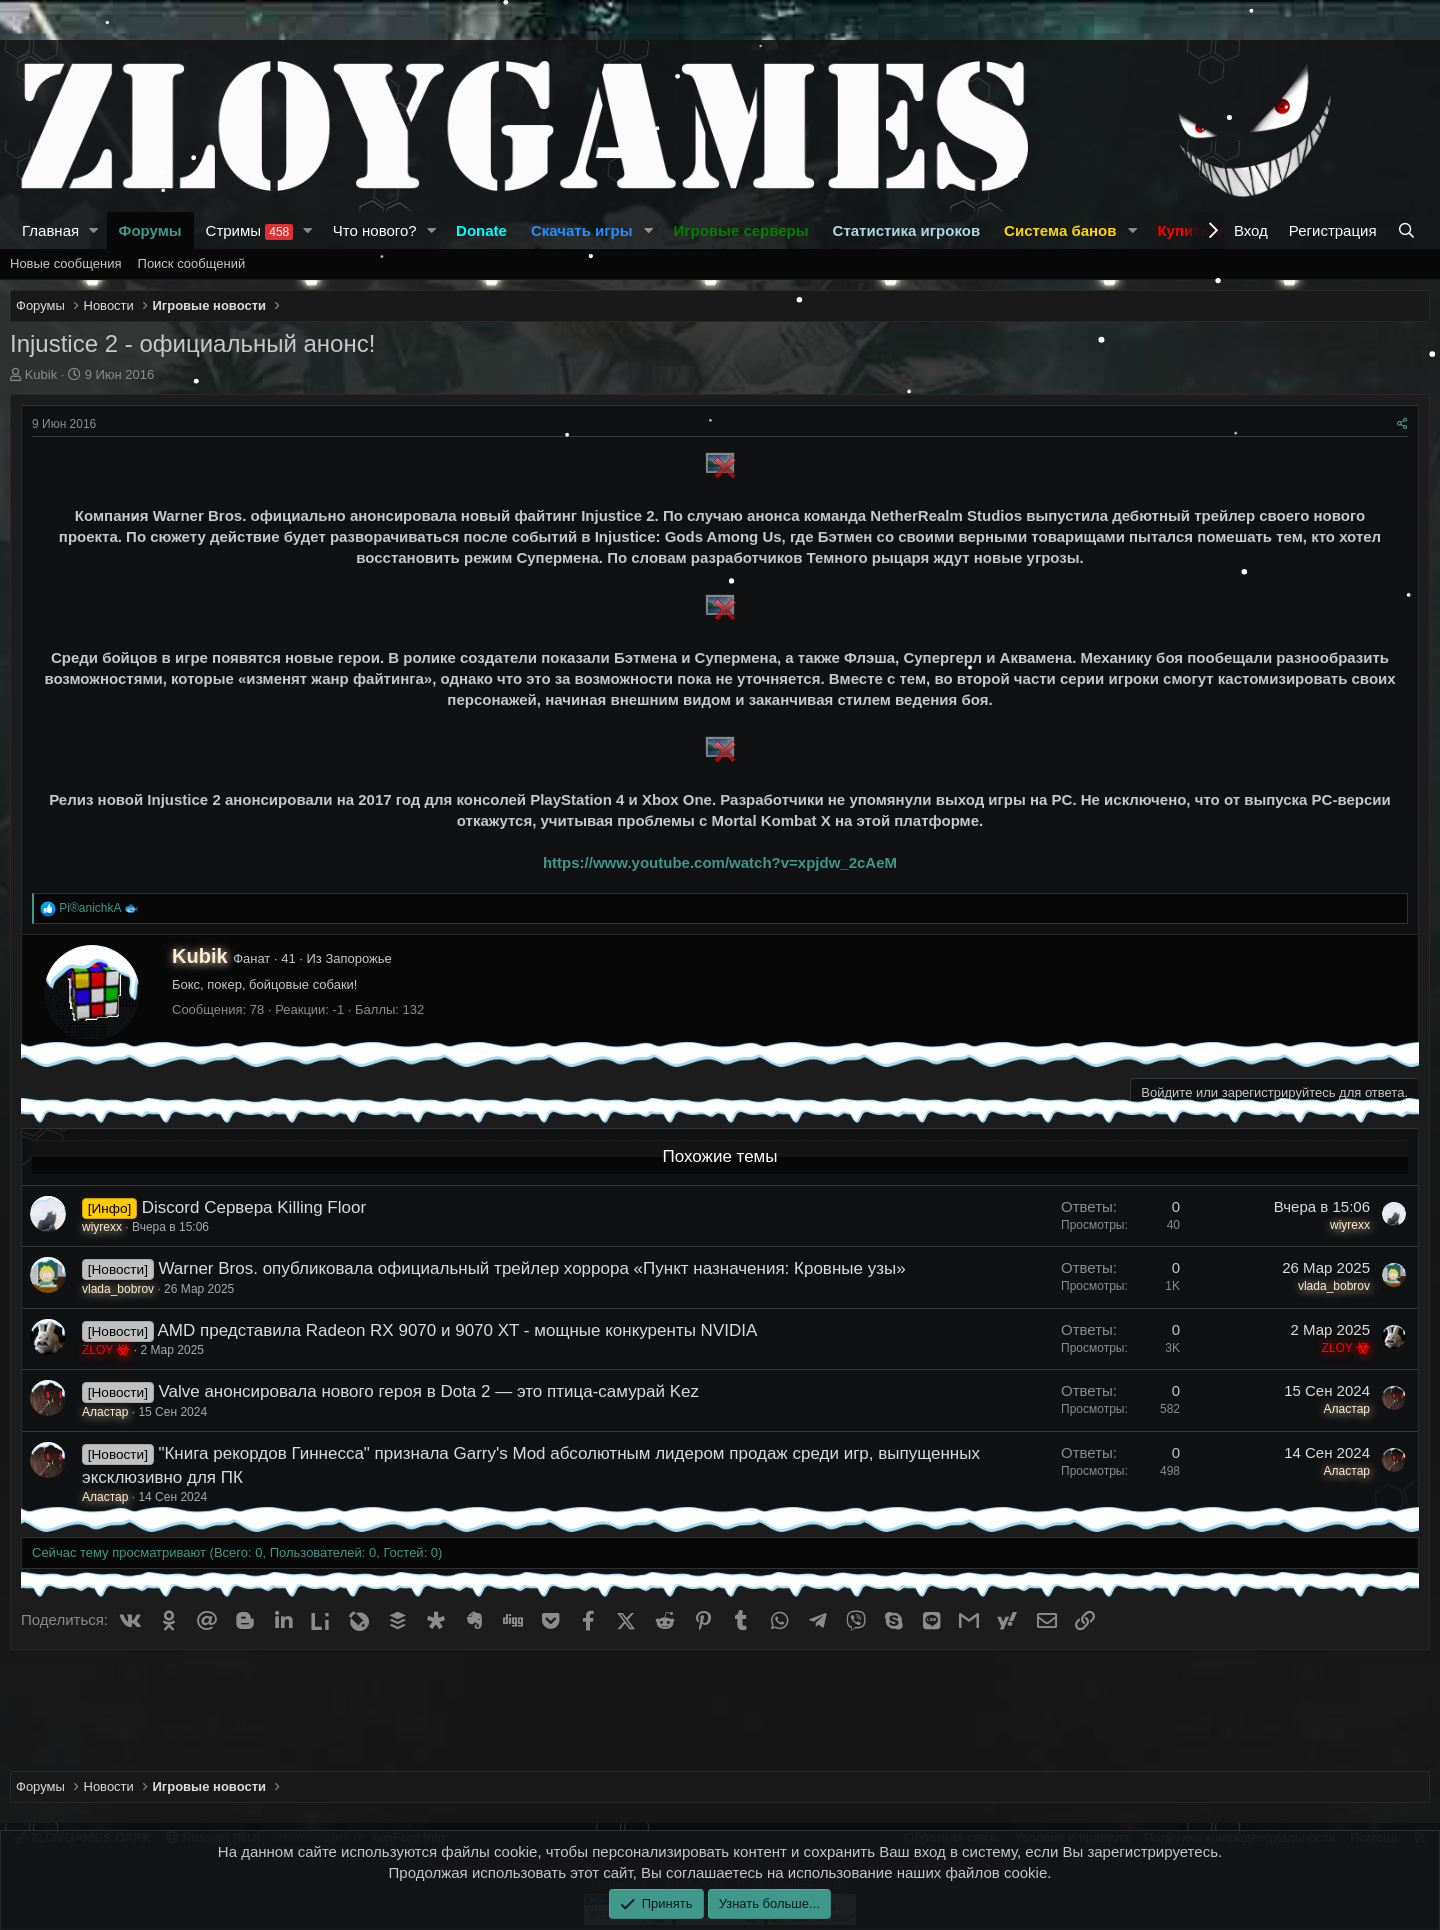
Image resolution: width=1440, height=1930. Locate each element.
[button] (94, 230)
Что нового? (375, 230)
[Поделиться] (1402, 424)
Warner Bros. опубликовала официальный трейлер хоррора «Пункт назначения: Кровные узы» (531, 1268)
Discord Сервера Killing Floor (254, 1207)
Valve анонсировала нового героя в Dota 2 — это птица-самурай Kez (428, 1391)
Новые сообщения (66, 263)
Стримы (250, 231)
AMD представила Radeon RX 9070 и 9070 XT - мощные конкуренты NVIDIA (457, 1330)
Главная (50, 230)
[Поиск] (1408, 230)
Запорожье (358, 958)
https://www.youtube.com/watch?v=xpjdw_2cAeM (720, 862)
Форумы (150, 230)
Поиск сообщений (192, 263)
